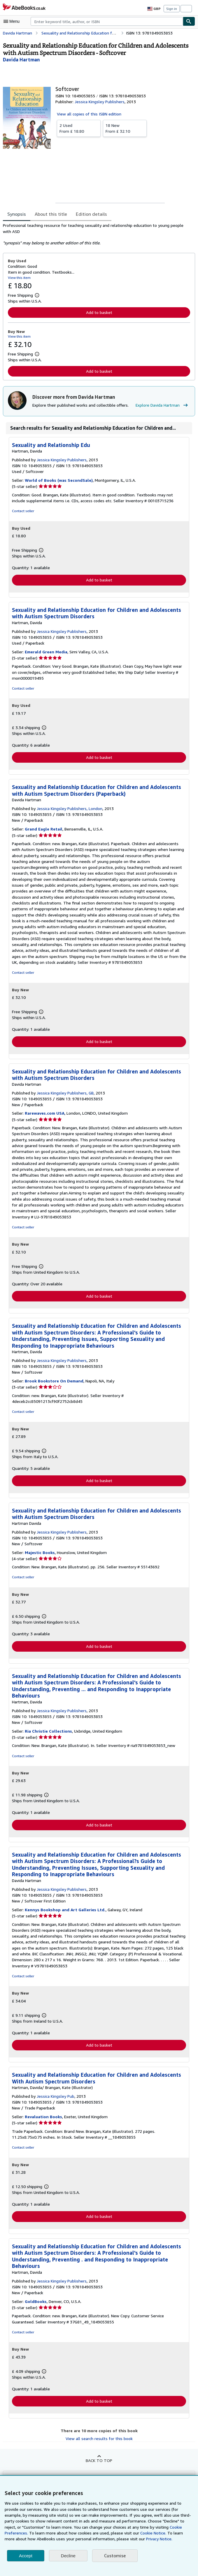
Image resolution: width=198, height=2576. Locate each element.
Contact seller (22, 511)
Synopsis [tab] (16, 213)
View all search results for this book (99, 2441)
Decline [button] (68, 2555)
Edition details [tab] (87, 213)
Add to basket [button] (99, 312)
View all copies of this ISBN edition (88, 113)
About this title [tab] (49, 213)
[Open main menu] (12, 21)
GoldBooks (36, 2304)
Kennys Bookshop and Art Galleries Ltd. (64, 1912)
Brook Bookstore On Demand (53, 1382)
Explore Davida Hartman (159, 405)
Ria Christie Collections (48, 1733)
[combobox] (107, 21)
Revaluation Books (43, 2119)
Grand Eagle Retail (43, 830)
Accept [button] (25, 2555)
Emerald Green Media (45, 652)
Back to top (99, 2463)
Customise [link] (114, 2555)
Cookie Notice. (99, 2533)
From (78, 127)
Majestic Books (40, 1554)
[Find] (189, 21)
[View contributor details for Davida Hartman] (20, 59)
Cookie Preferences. (143, 2527)
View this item (18, 277)
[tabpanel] (96, 234)
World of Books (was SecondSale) (58, 480)
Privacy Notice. (94, 2539)
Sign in (171, 8)
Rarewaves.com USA (45, 1114)
